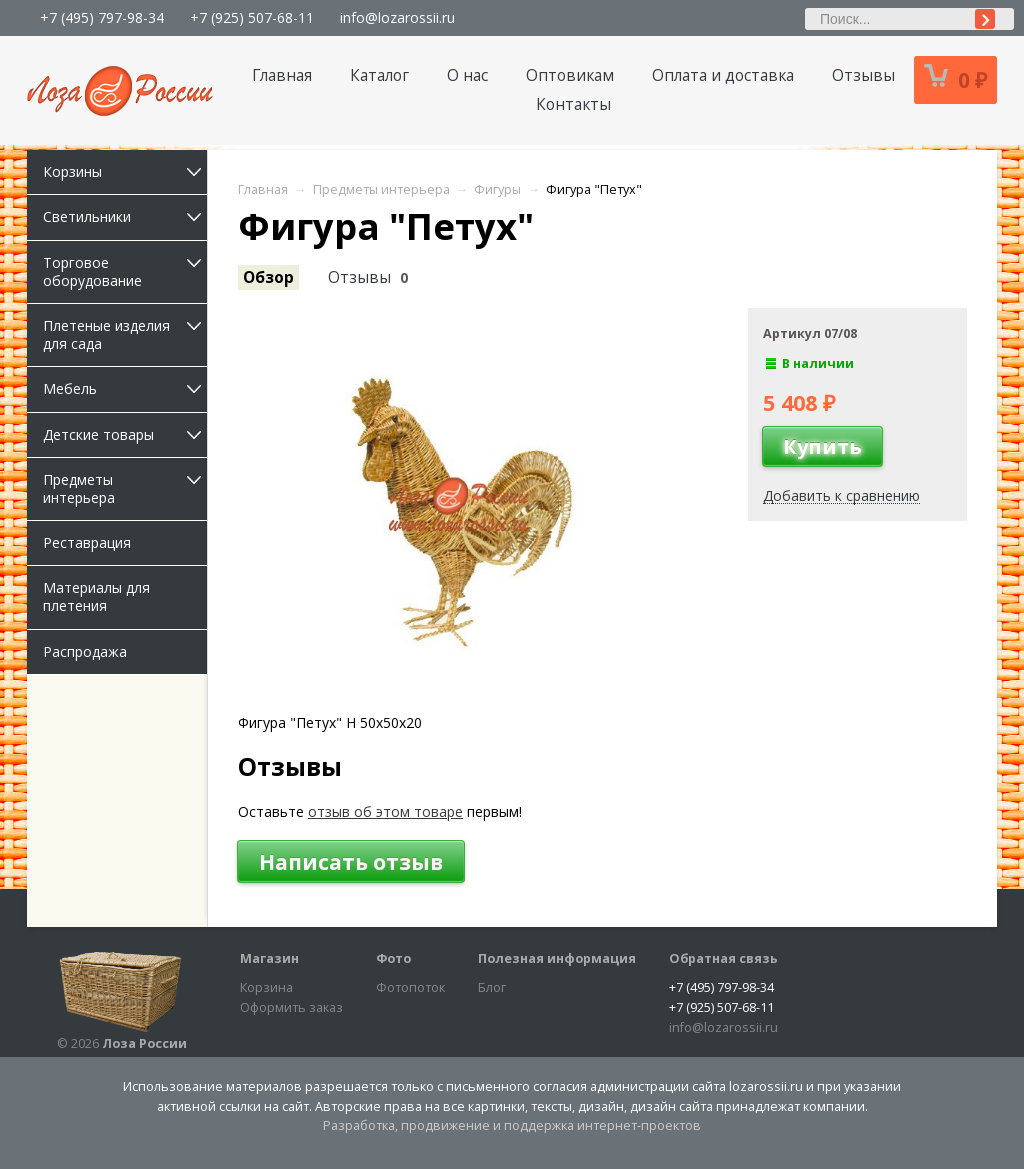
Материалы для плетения (96, 596)
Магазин (269, 958)
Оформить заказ (291, 1007)
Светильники (125, 216)
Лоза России (144, 1043)
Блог (492, 987)
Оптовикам (570, 75)
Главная (282, 75)
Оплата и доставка (723, 75)
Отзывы (863, 75)
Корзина (266, 987)
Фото (393, 958)
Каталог (379, 75)
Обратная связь (723, 958)
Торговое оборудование (125, 271)
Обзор (268, 277)
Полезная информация (557, 958)
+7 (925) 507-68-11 (252, 17)
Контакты (573, 104)
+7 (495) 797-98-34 (102, 17)
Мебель (125, 388)
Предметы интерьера (125, 488)
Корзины (125, 171)
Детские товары (125, 434)
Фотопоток (410, 987)
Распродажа (85, 651)
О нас (467, 75)
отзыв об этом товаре (385, 811)
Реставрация (87, 542)
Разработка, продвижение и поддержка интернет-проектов (512, 1125)
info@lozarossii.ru (397, 17)
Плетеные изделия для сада (125, 334)
